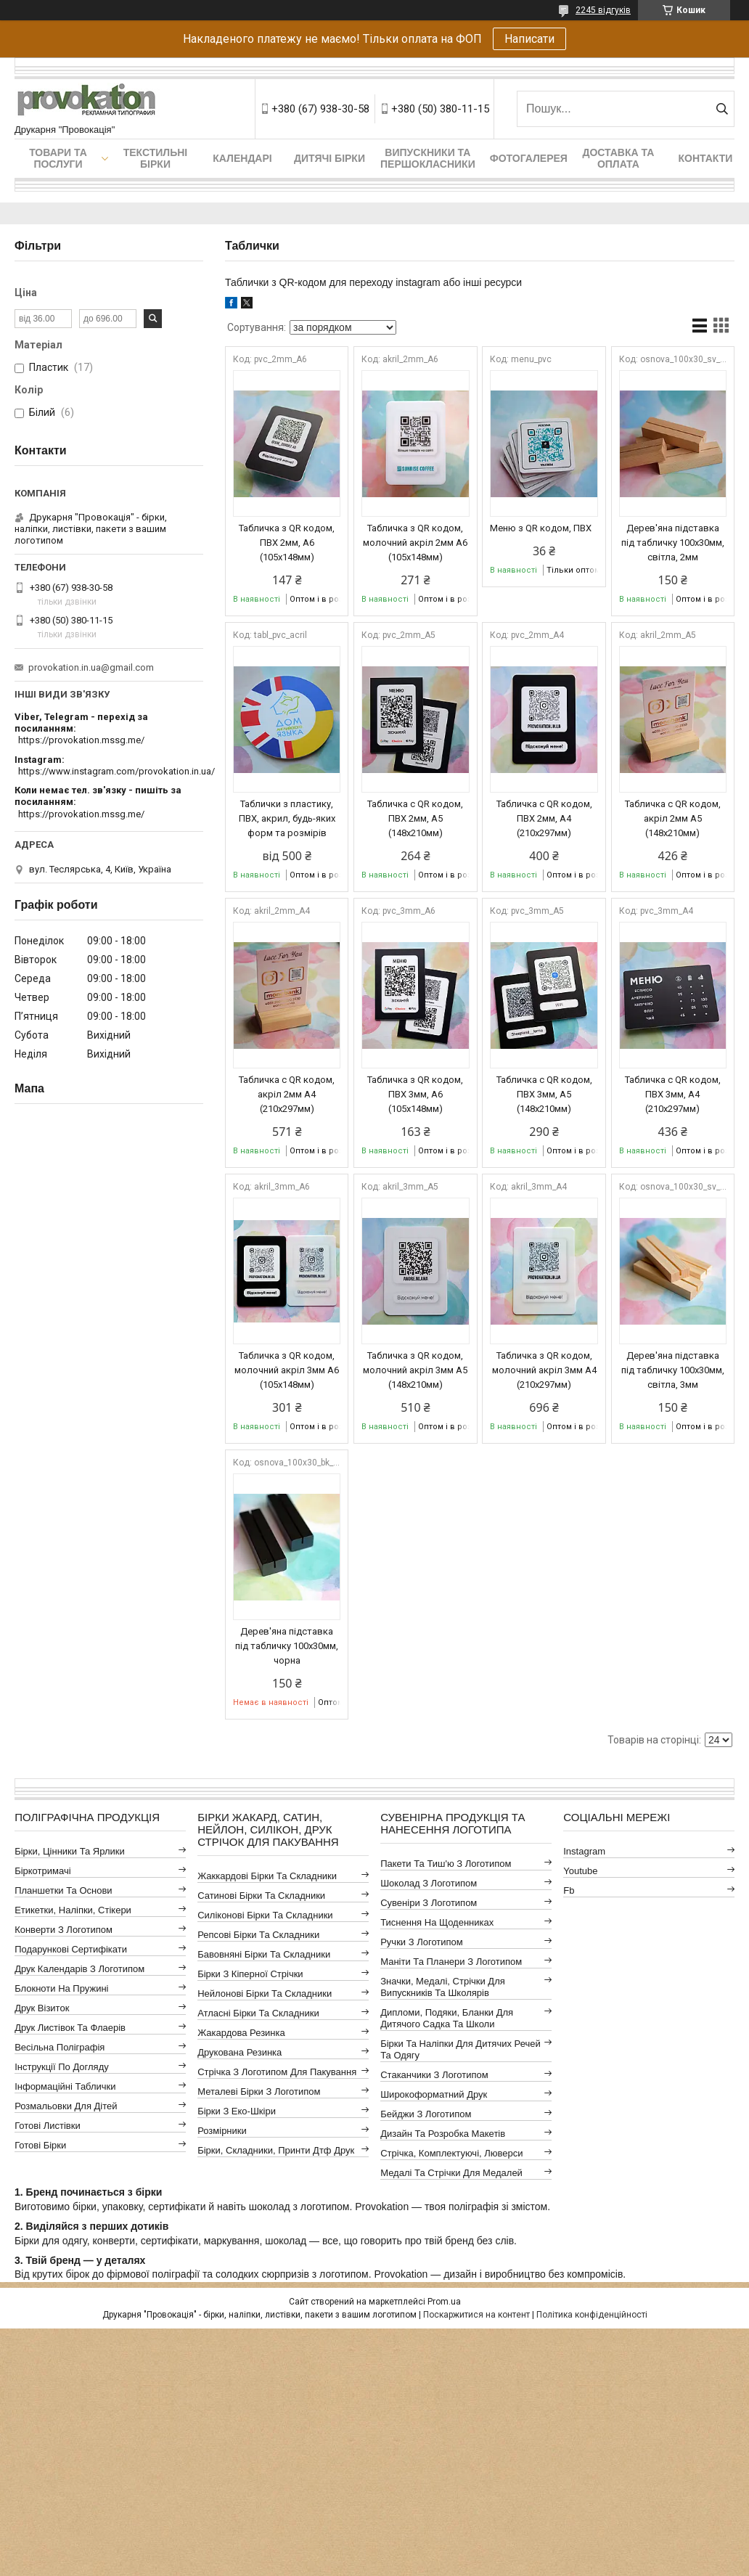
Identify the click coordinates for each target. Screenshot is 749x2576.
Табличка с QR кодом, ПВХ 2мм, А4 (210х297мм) (544, 818)
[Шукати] (721, 109)
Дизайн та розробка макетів (442, 2133)
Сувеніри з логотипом (428, 1902)
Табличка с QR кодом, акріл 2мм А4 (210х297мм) (287, 1094)
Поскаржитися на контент (476, 2315)
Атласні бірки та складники (258, 2013)
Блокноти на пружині (61, 1988)
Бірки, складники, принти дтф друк (275, 2150)
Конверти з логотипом (63, 1929)
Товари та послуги (58, 158)
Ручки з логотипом (421, 1942)
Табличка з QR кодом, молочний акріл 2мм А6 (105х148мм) (415, 543)
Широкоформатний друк (433, 2094)
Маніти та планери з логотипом (451, 1961)
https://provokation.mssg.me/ (81, 740)
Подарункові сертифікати (71, 1949)
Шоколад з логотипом (428, 1883)
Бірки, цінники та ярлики (70, 1851)
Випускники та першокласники (427, 158)
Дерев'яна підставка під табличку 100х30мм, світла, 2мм (672, 543)
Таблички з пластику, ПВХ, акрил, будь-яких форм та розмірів (287, 818)
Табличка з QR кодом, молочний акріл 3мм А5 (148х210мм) (415, 1370)
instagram (584, 1851)
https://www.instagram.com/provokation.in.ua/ (116, 771)
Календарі (242, 158)
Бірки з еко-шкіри (236, 2111)
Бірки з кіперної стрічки (250, 1973)
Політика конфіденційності (591, 2315)
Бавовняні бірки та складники (263, 1954)
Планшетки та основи (63, 1890)
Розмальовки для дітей (66, 2106)
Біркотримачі (42, 1870)
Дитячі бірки (329, 158)
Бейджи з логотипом (425, 2114)
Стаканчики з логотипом (434, 2074)
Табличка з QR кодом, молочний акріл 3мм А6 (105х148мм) (286, 1370)
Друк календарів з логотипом (79, 1968)
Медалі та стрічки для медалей (451, 2172)
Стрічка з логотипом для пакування (276, 2071)
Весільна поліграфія (60, 2047)
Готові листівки (48, 2125)
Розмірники (222, 2130)
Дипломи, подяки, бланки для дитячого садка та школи (446, 2018)
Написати (529, 39)
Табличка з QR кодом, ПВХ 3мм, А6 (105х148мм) (415, 1094)
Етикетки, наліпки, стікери (73, 1910)
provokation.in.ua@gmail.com (91, 667)
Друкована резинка (239, 2052)
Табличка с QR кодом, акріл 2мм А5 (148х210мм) (673, 818)
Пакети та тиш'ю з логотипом (445, 1863)
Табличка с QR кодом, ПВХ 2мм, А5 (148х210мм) (415, 818)
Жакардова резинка (241, 2032)
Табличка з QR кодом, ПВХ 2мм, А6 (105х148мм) (287, 543)
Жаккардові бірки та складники (267, 1875)
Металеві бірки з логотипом (258, 2091)
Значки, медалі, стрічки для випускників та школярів (442, 1987)
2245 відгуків (603, 10)
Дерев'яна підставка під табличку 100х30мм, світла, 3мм (672, 1370)
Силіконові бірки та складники (264, 1915)
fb (568, 1890)
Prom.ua (444, 2302)
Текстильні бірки (155, 158)
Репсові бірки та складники (258, 1934)
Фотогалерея (529, 158)
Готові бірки (40, 2145)
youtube (580, 1870)
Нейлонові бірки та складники (264, 1993)
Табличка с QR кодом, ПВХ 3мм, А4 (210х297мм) (673, 1094)
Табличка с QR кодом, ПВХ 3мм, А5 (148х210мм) (544, 1094)
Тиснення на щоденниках (437, 1922)
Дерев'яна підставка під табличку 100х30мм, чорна (286, 1646)
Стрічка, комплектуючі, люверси (451, 2153)
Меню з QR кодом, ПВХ (541, 528)
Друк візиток (42, 2008)
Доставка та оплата (618, 158)
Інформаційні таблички (65, 2086)
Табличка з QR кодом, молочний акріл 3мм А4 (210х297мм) (544, 1370)
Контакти (705, 158)
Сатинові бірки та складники (261, 1895)
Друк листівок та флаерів (70, 2027)
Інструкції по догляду (62, 2066)
